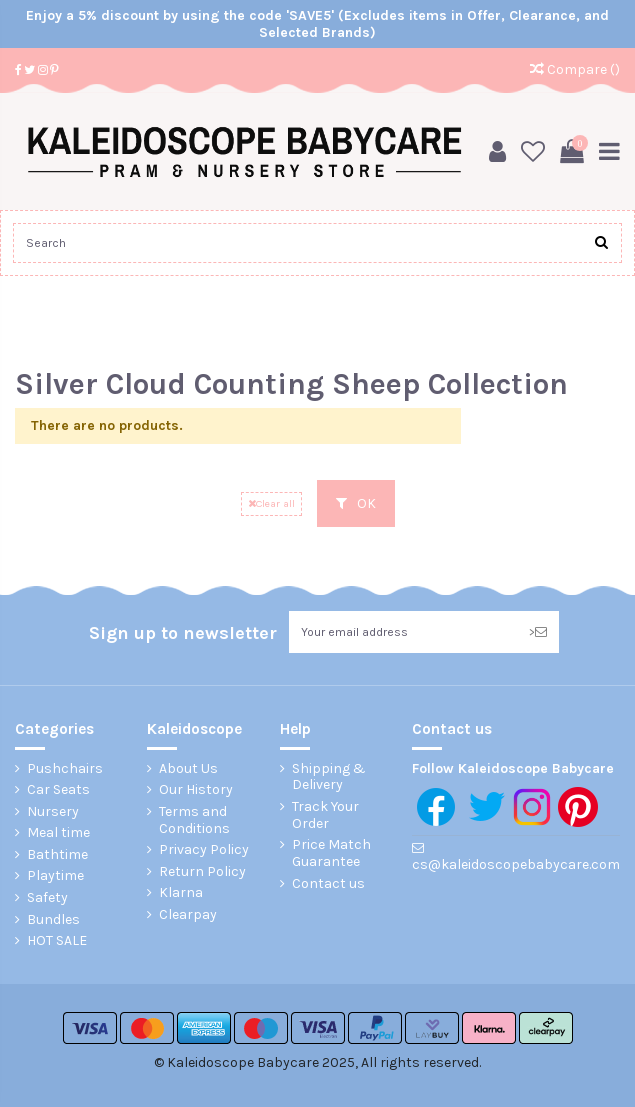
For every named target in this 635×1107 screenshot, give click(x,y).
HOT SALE (57, 941)
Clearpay (188, 915)
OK (356, 503)
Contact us (328, 884)
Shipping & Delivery (329, 777)
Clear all (271, 503)
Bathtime (57, 855)
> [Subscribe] (538, 632)
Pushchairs (65, 769)
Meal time (58, 833)
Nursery (53, 812)
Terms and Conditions (194, 820)
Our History (196, 790)
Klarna (181, 893)
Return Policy (202, 872)
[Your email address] (403, 632)
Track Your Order (325, 815)
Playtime (55, 876)
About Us (188, 769)
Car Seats (58, 790)
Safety (47, 898)
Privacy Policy (204, 850)
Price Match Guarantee (331, 853)
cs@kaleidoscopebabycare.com (516, 864)
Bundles (53, 920)
